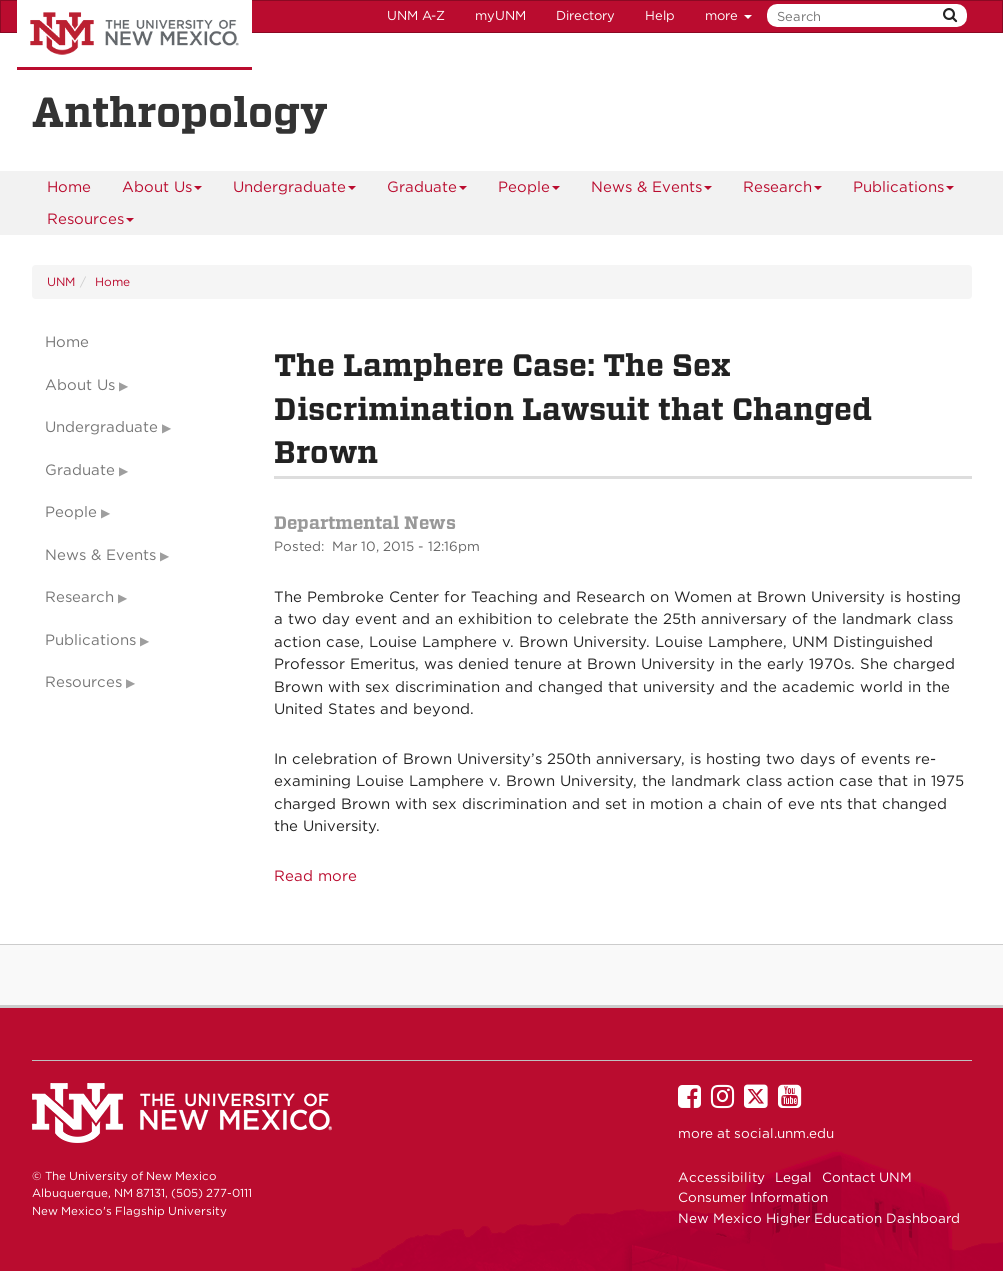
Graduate (427, 190)
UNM (61, 281)
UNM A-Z (416, 15)
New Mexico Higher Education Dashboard (819, 1218)
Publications (904, 190)
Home (69, 187)
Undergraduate (295, 190)
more (728, 15)
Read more (315, 876)
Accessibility (721, 1177)
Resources (91, 222)
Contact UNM (867, 1177)
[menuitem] (69, 187)
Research (783, 190)
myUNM (500, 15)
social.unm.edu (784, 1133)
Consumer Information (753, 1197)
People (529, 190)
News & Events (652, 190)
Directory (585, 15)
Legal (793, 1177)
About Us (162, 190)
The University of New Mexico (134, 35)
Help (660, 15)
